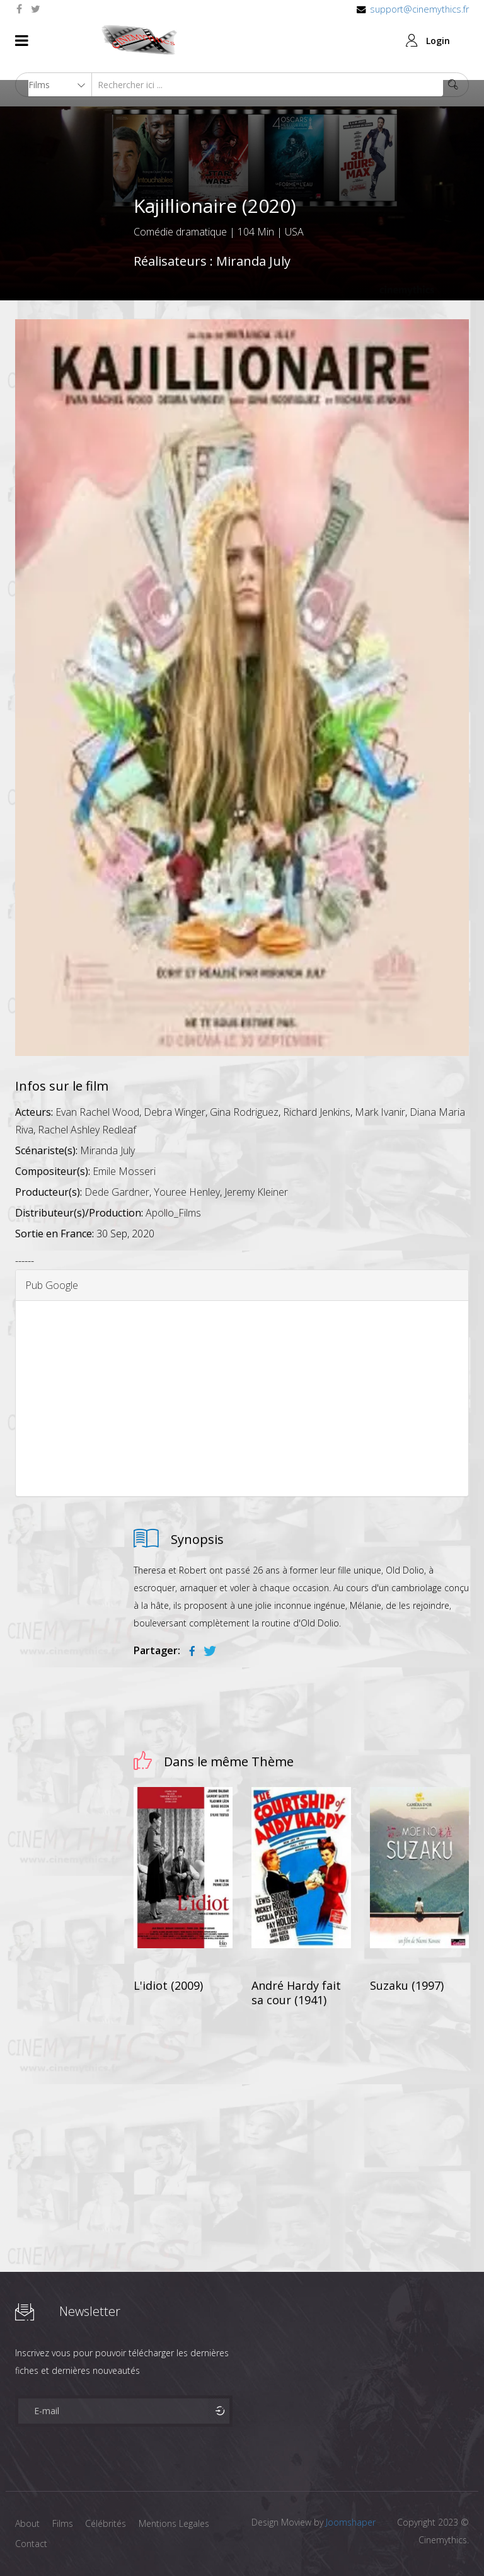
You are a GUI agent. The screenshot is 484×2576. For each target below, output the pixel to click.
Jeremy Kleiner (256, 1192)
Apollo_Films (173, 1213)
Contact (31, 2544)
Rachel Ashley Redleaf (87, 1130)
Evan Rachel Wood (97, 1112)
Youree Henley (187, 1192)
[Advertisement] (242, 1398)
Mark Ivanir (380, 1112)
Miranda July (253, 261)
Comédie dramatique (180, 232)
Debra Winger (174, 1112)
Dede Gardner (116, 1192)
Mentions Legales (174, 2523)
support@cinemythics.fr (419, 9)
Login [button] (438, 41)
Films (62, 2523)
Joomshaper (351, 2522)
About (27, 2523)
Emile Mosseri (124, 1171)
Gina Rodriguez (244, 1112)
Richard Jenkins (316, 1112)
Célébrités (106, 2523)
